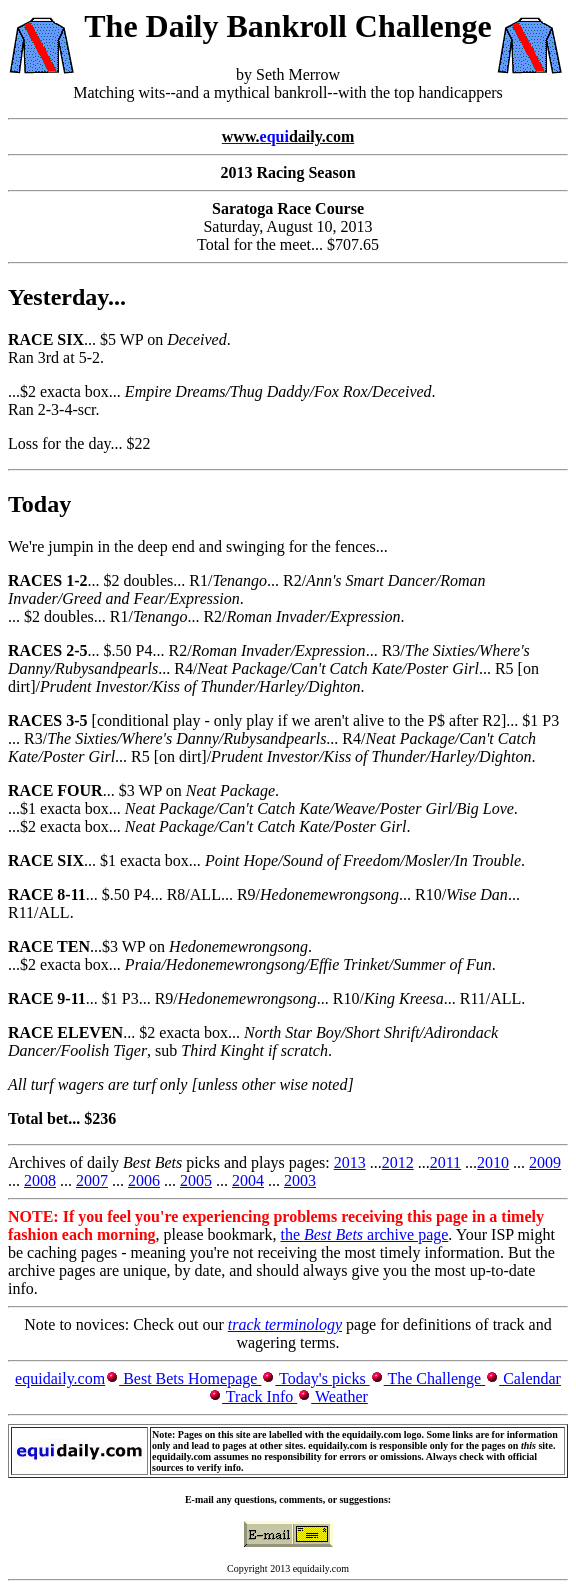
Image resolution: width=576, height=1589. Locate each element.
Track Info (259, 1396)
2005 (196, 1180)
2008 (40, 1180)
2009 (545, 1162)
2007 (92, 1180)
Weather (339, 1396)
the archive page (364, 1234)
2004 (248, 1180)
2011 (445, 1162)
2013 (350, 1162)
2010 (493, 1162)
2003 (300, 1180)
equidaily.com (60, 1378)
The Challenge (434, 1378)
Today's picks (322, 1378)
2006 (144, 1180)
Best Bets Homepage (190, 1378)
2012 (398, 1162)
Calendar (530, 1378)
